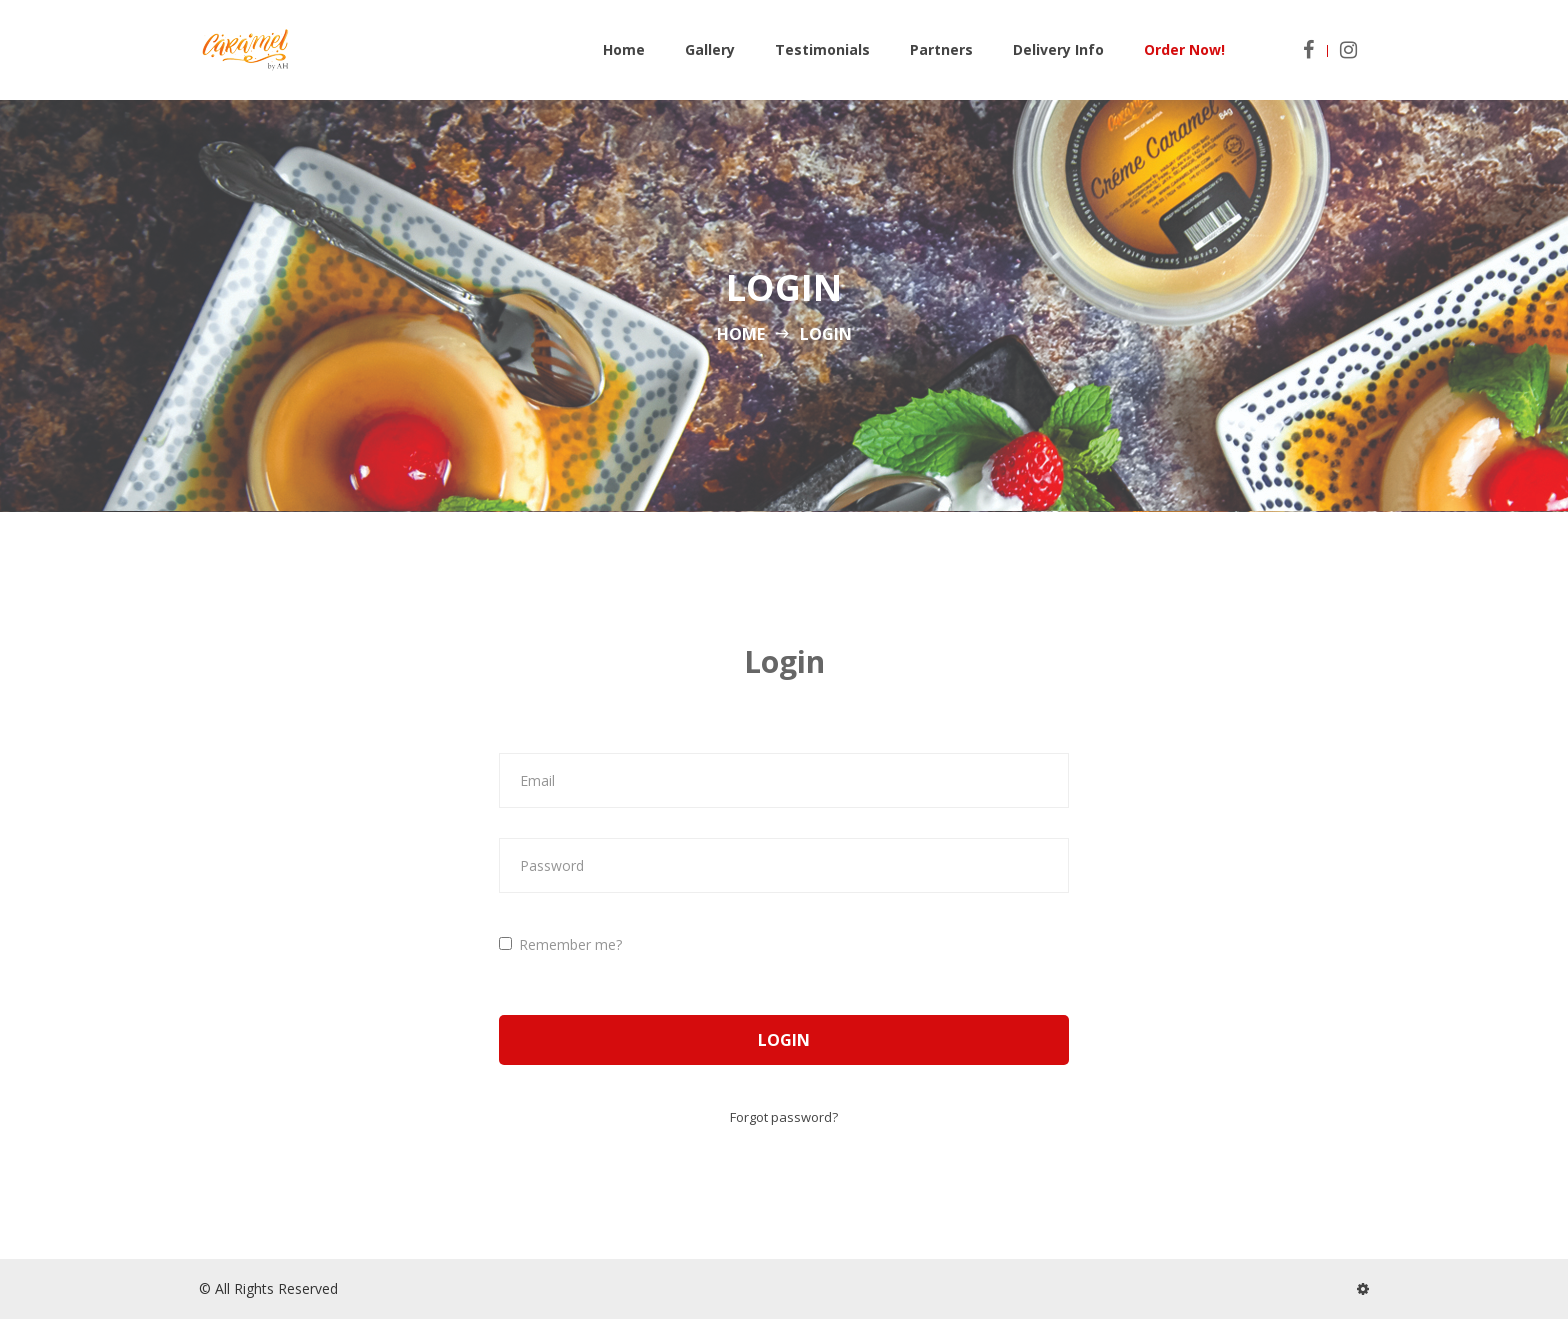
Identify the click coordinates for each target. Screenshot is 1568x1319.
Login (784, 1040)
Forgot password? (784, 1117)
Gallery (710, 49)
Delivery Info (1058, 49)
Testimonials (822, 49)
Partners (941, 49)
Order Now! (1184, 49)
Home (624, 49)
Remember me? (560, 944)
